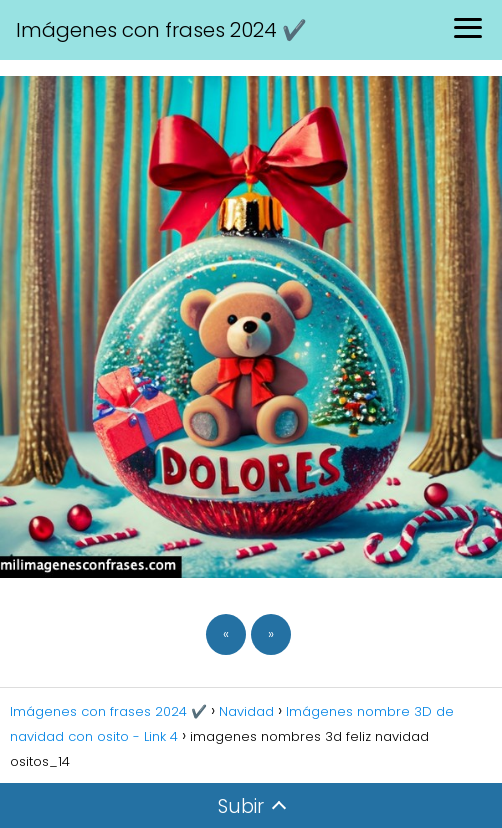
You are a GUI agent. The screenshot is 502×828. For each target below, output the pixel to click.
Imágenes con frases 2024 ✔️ (161, 30)
